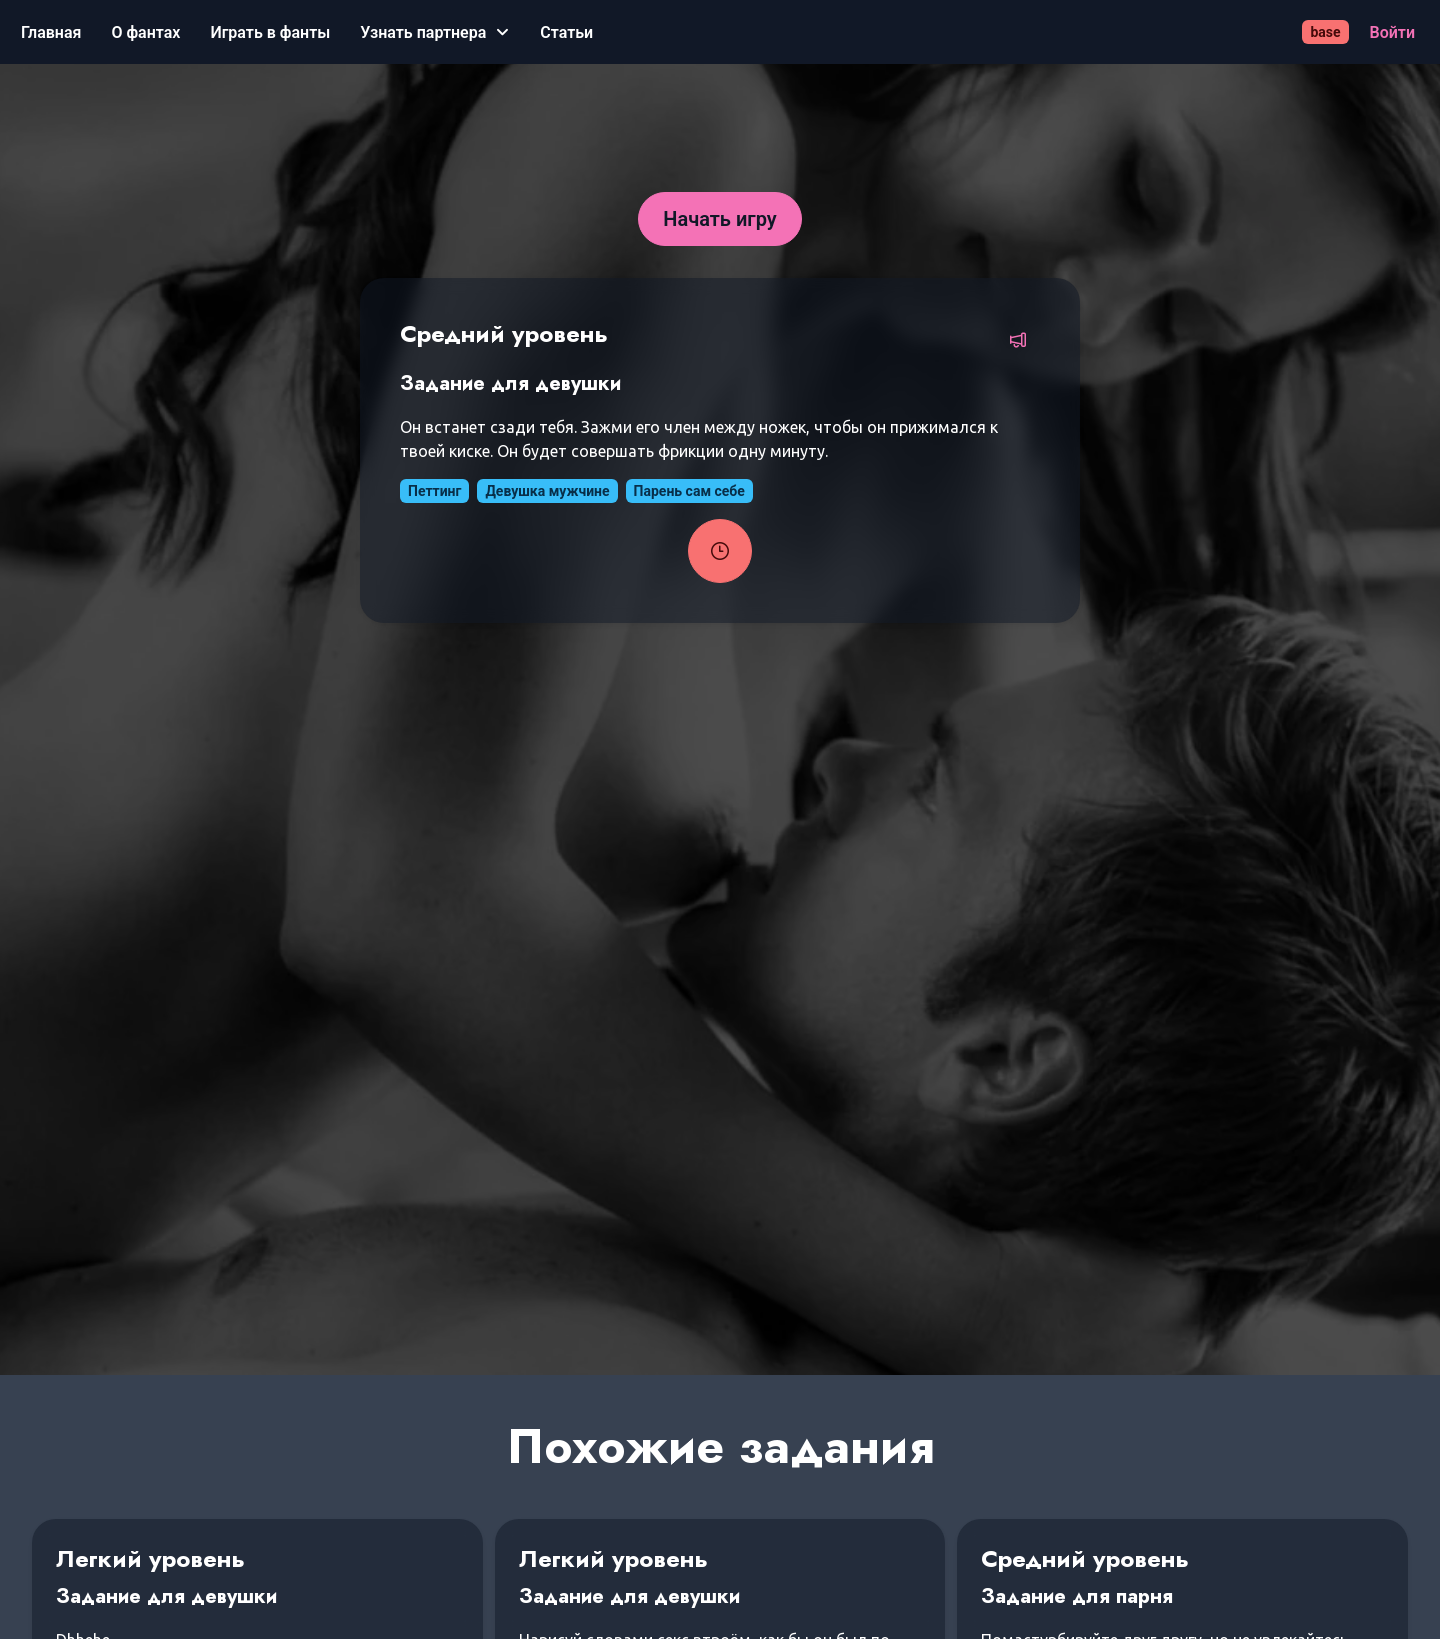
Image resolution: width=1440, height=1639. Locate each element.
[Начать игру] (720, 219)
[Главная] (51, 32)
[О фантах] (145, 32)
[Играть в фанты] (270, 32)
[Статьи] (566, 32)
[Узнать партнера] (435, 32)
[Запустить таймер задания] (720, 551)
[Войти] (1392, 32)
